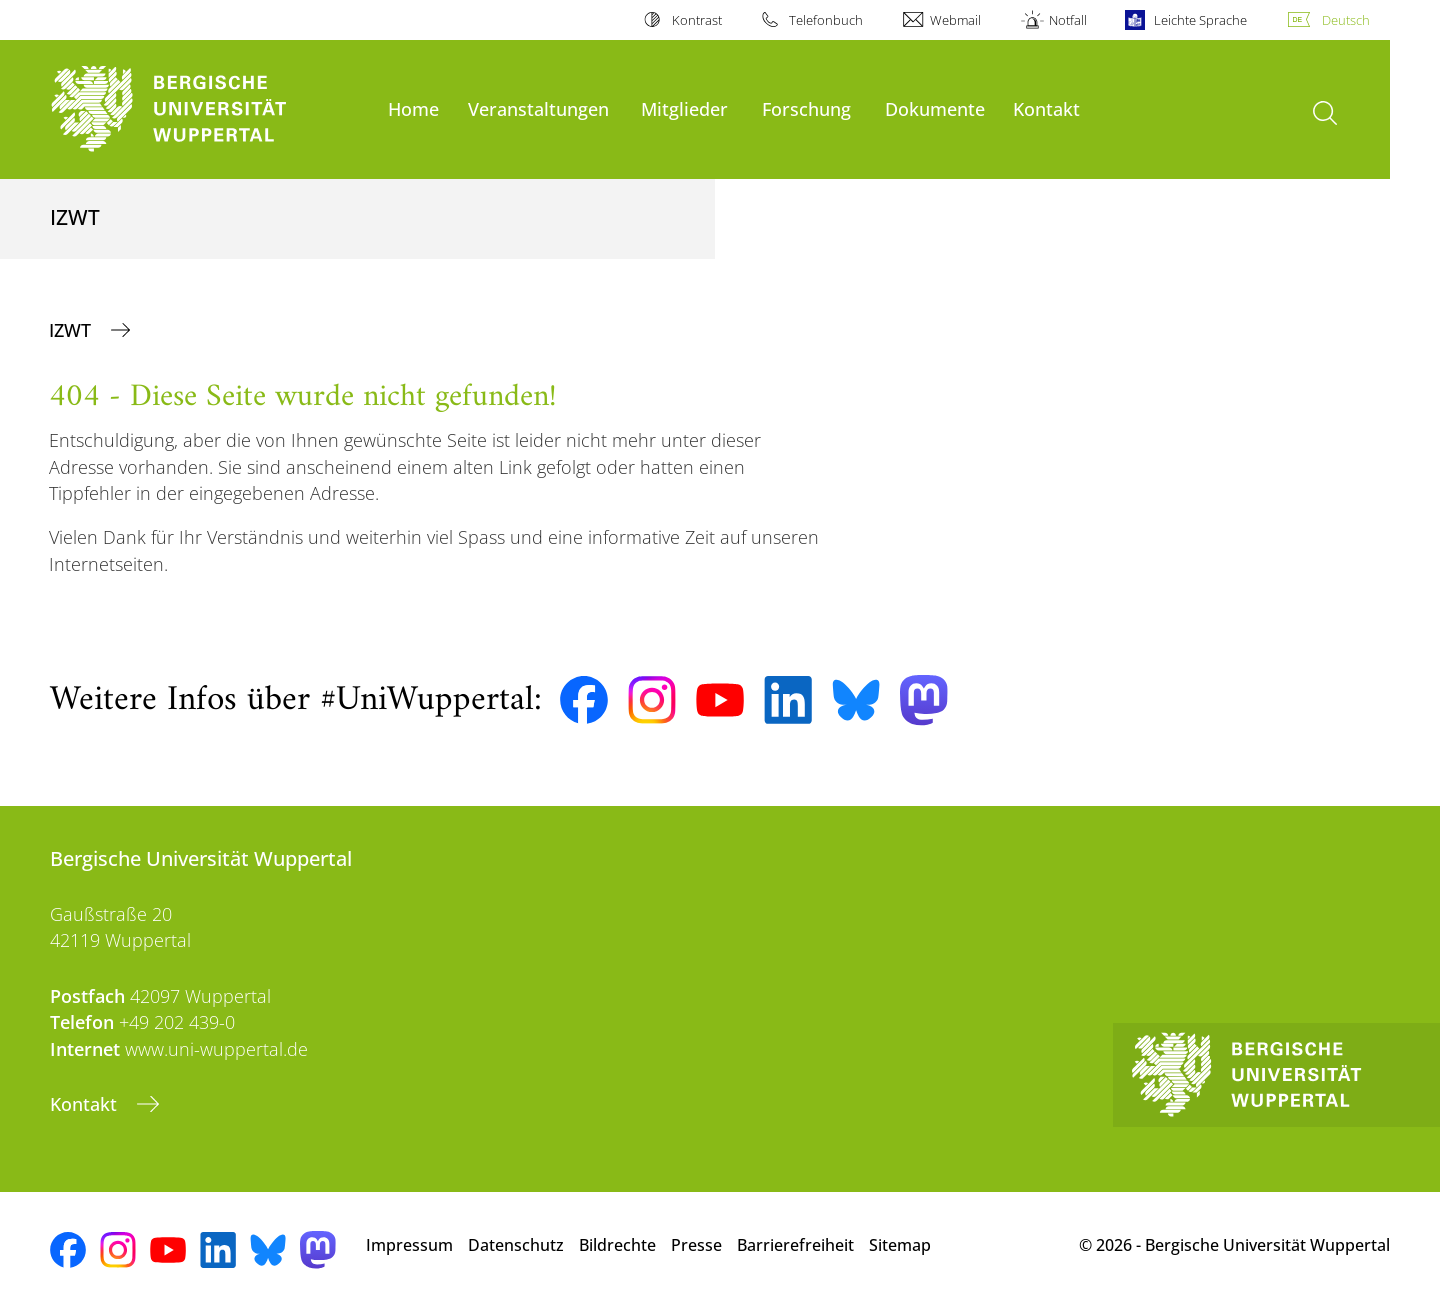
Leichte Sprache (1200, 20)
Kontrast (697, 20)
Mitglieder (684, 108)
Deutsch (1346, 20)
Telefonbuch (826, 20)
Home (413, 108)
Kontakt (1046, 108)
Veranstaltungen (538, 108)
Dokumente (935, 108)
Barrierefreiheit (795, 1245)
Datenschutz (516, 1245)
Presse (696, 1245)
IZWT (72, 330)
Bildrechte (617, 1245)
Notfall (1068, 20)
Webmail (955, 20)
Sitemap (900, 1245)
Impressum (409, 1245)
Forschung (806, 108)
